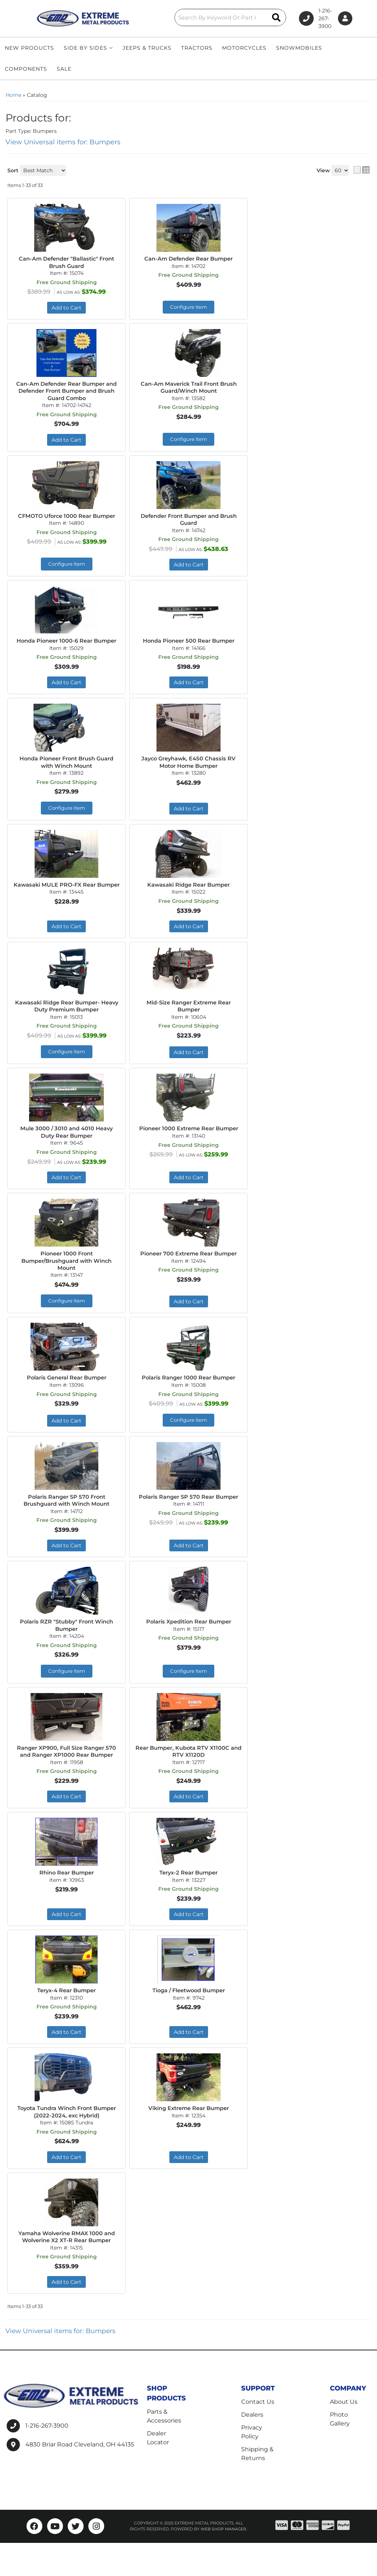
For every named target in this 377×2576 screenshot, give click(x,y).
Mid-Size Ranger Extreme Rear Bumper (188, 1021)
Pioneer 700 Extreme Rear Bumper (188, 1274)
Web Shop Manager (223, 2562)
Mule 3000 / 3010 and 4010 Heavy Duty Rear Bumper (67, 1148)
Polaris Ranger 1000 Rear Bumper (188, 1396)
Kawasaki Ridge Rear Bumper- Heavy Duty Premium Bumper (66, 1021)
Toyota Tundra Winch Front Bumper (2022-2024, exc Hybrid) (66, 2144)
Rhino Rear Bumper (66, 1903)
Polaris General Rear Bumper (66, 1396)
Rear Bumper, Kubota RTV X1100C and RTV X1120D (188, 1774)
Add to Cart (189, 823)
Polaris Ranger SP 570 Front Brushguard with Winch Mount (66, 1520)
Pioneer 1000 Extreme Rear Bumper (188, 1148)
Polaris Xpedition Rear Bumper (188, 1642)
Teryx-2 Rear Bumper (188, 1903)
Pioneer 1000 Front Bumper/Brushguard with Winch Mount (67, 1278)
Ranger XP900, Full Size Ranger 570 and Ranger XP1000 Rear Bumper (66, 1778)
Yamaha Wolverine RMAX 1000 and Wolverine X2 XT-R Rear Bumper (67, 2269)
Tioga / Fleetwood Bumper (188, 2021)
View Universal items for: (63, 2364)
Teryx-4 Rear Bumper (66, 2021)
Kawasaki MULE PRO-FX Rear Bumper (67, 903)
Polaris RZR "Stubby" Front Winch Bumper (66, 1646)
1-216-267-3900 (46, 2458)
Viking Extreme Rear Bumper (188, 2140)
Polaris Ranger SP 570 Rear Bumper (188, 1520)
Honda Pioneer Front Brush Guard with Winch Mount (66, 775)
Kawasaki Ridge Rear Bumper (188, 899)
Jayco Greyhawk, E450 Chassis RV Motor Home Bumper (188, 775)
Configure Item (66, 822)
